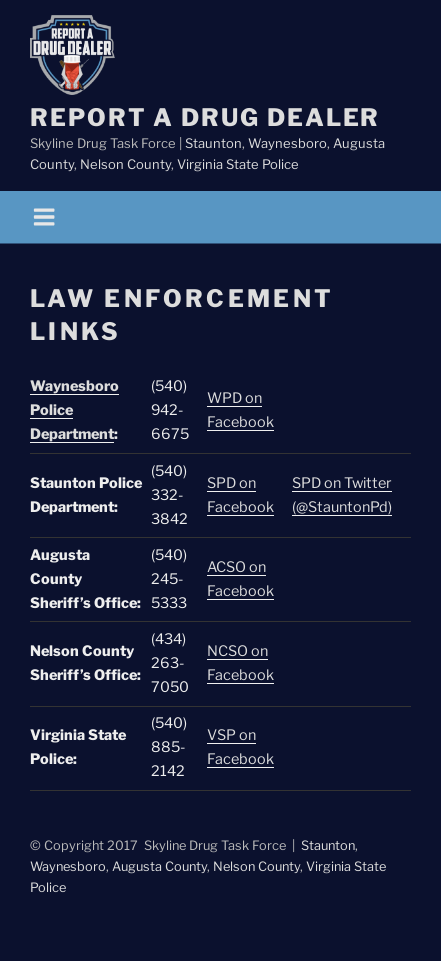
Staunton (213, 143)
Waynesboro (287, 143)
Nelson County (125, 164)
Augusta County (159, 866)
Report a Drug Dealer (205, 117)
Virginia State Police (238, 164)
